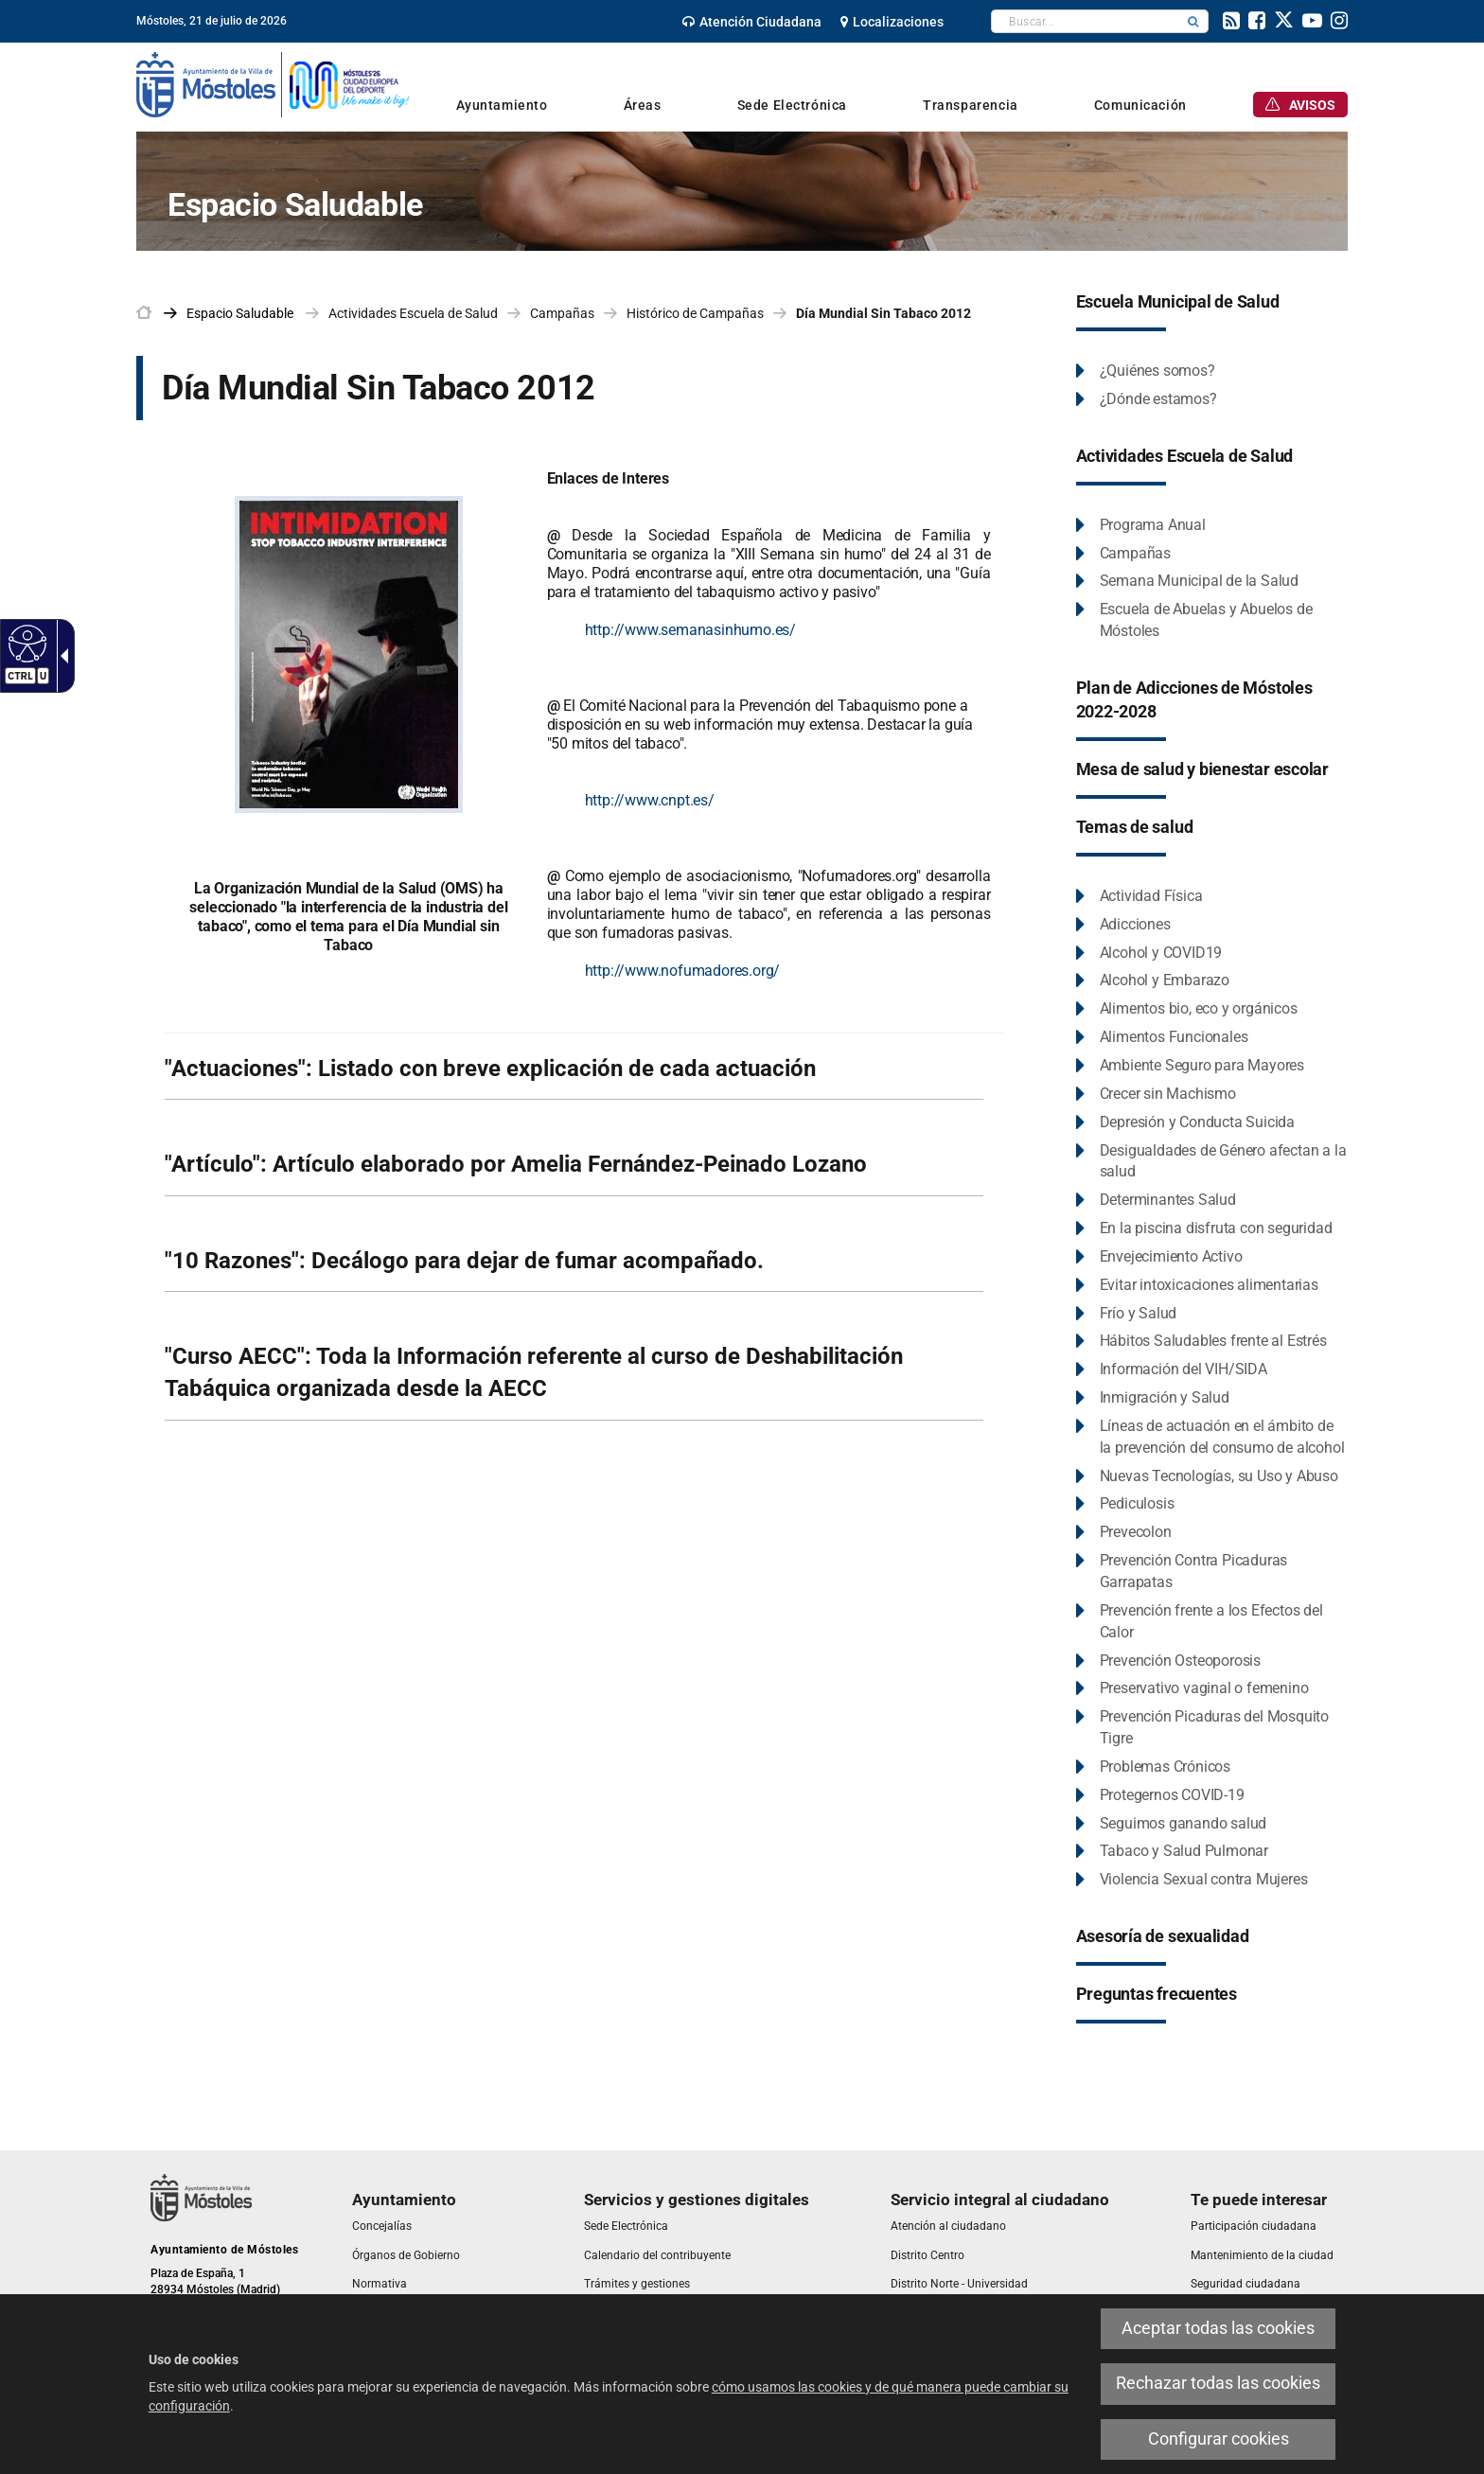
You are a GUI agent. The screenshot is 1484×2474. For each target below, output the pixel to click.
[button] (1193, 21)
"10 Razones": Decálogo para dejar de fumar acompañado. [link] (464, 1260)
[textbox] (1085, 21)
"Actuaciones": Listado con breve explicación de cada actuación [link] (490, 1068)
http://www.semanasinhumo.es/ (690, 630)
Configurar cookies (1218, 2439)
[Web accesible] (25, 642)
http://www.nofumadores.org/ (683, 971)
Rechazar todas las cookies (1218, 2383)
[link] (752, 21)
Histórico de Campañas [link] (695, 313)
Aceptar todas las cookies (1218, 2328)
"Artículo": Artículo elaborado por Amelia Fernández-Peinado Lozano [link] (516, 1164)
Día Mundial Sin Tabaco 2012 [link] (883, 313)
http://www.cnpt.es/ (650, 800)
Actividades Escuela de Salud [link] (413, 313)
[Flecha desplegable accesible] (60, 655)
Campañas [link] (562, 313)
